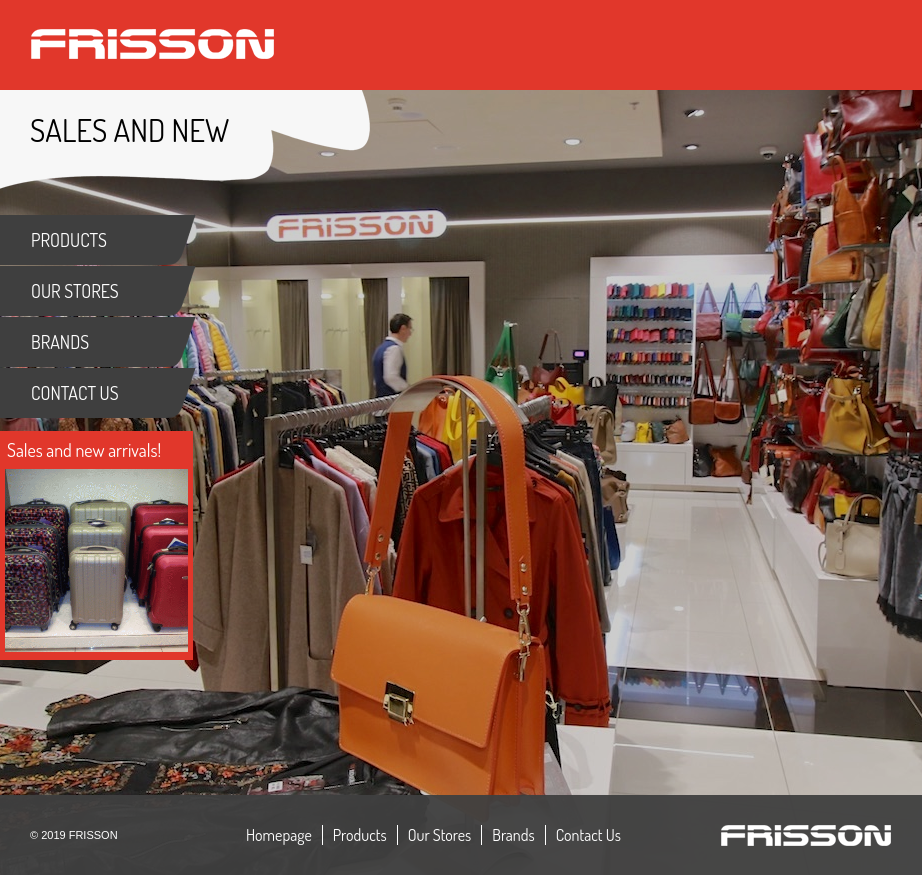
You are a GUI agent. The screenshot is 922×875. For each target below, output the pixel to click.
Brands (513, 835)
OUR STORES (75, 291)
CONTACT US (75, 393)
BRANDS (60, 342)
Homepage (279, 835)
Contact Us (588, 835)
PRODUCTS (69, 240)
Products (360, 835)
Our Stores (440, 835)
